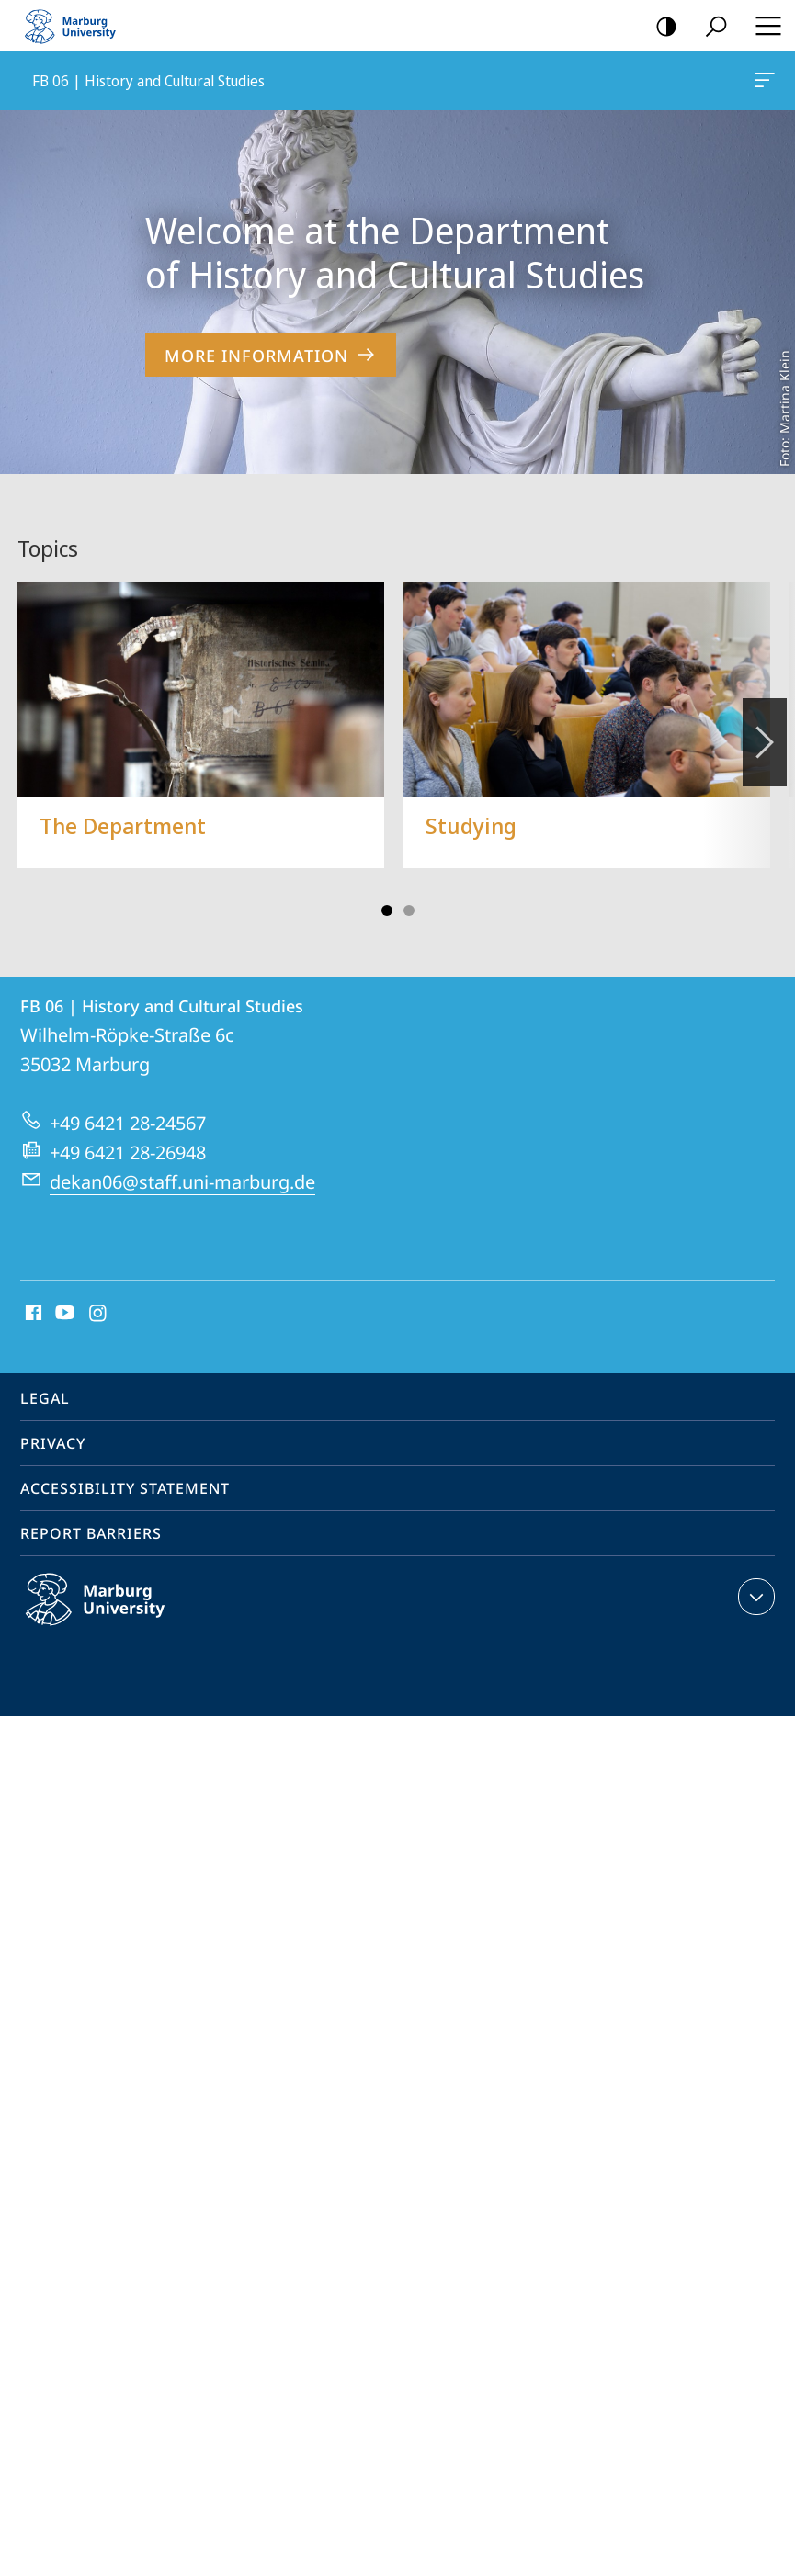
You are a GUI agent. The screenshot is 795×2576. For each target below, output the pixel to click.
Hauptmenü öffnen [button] (763, 25)
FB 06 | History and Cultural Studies (763, 83)
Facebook (31, 1314)
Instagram (98, 1314)
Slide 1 (386, 910)
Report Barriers (91, 1533)
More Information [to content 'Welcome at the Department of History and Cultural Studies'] (271, 355)
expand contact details (754, 1596)
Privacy (52, 1443)
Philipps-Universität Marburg (115, 1614)
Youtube (62, 1314)
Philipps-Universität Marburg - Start (78, 25)
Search (710, 27)
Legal (45, 1398)
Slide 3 (409, 910)
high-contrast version (660, 27)
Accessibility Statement (125, 1488)
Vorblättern (763, 732)
